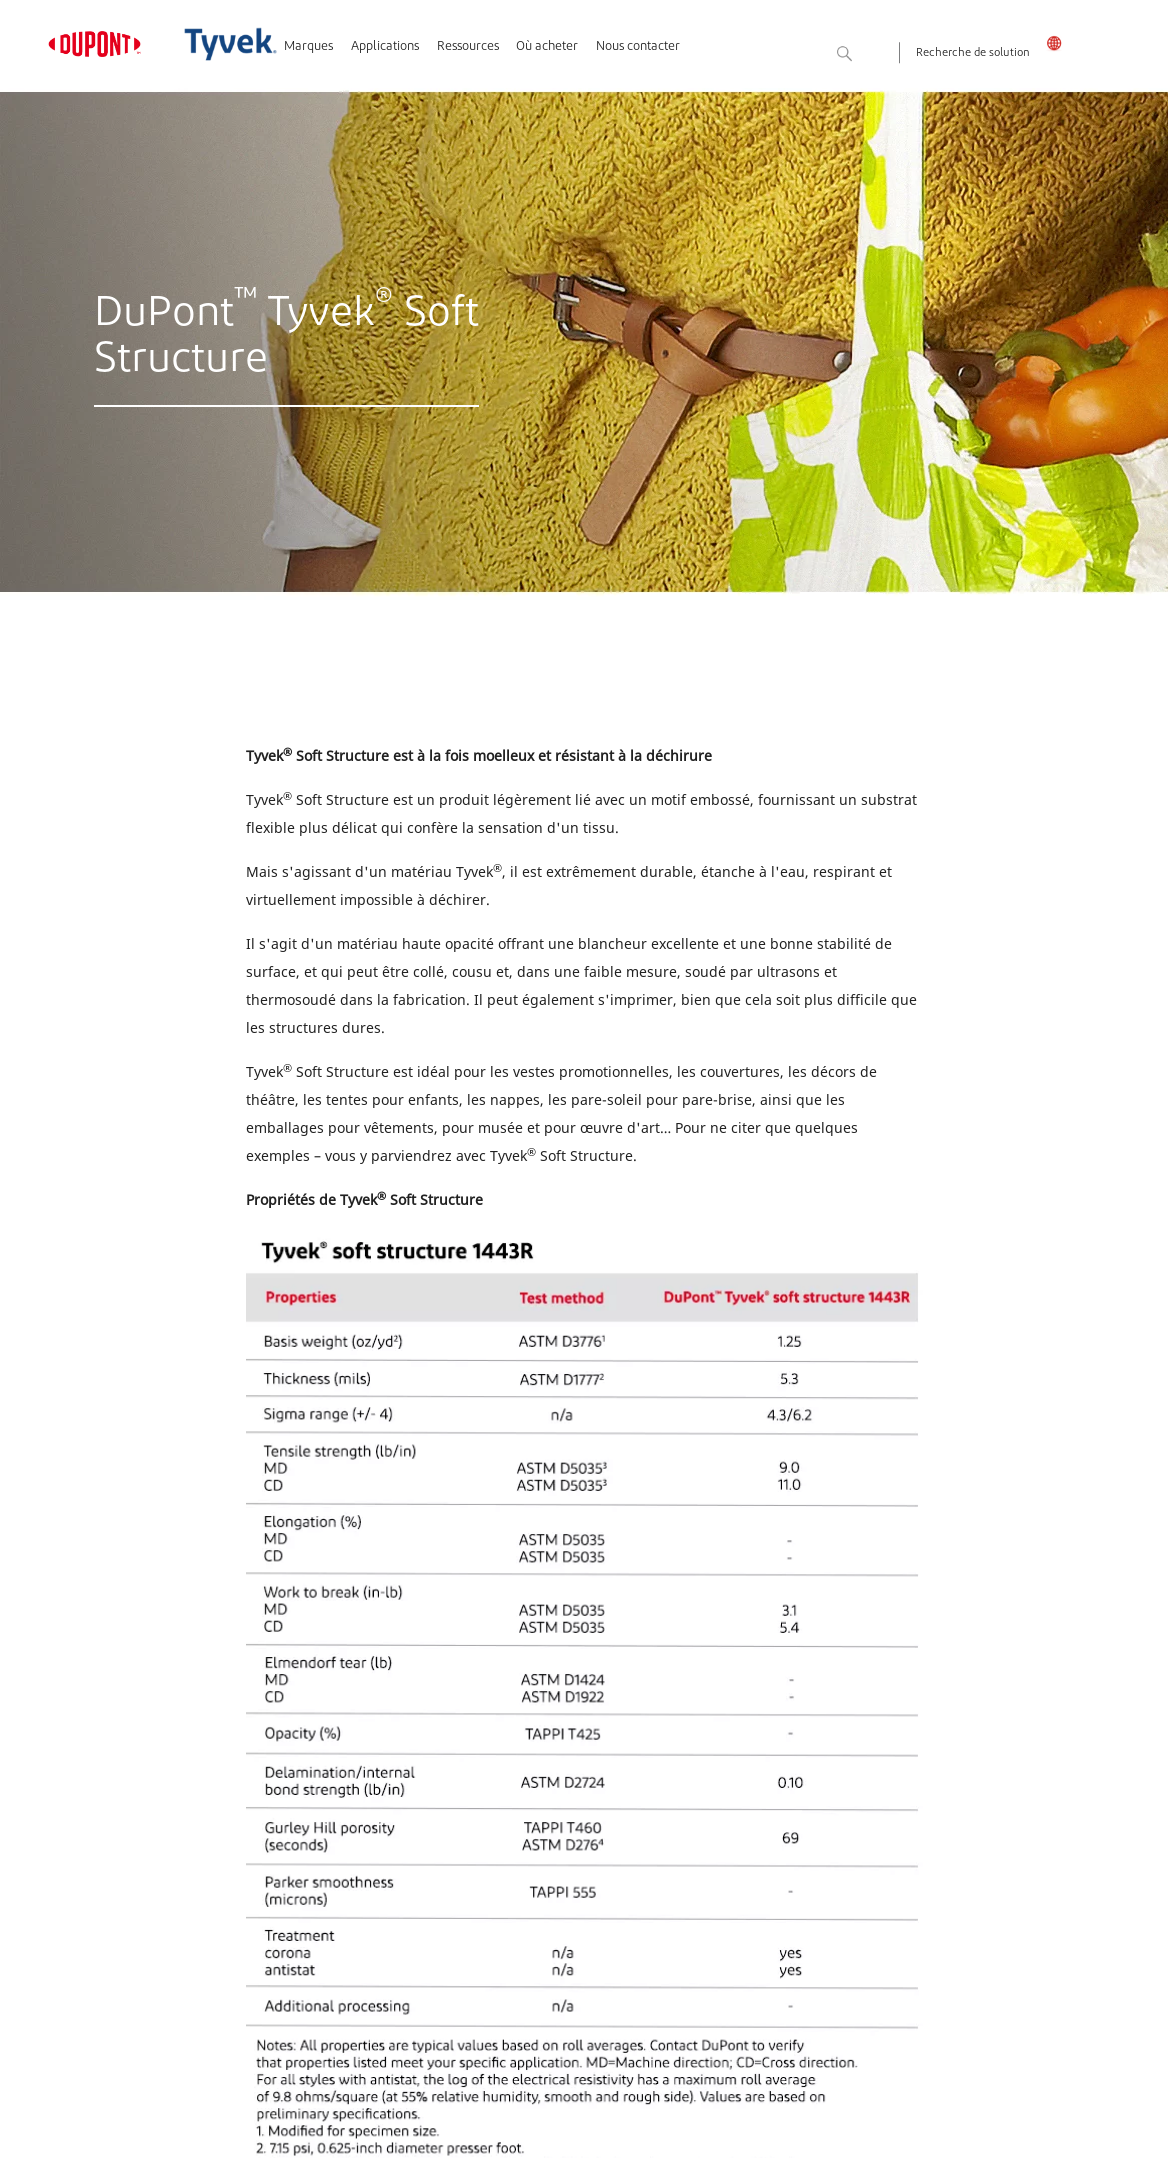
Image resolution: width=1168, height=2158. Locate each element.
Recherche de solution (973, 53)
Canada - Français (1059, 43)
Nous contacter (638, 46)
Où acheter (547, 46)
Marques (308, 46)
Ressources (468, 46)
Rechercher (879, 54)
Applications (385, 46)
